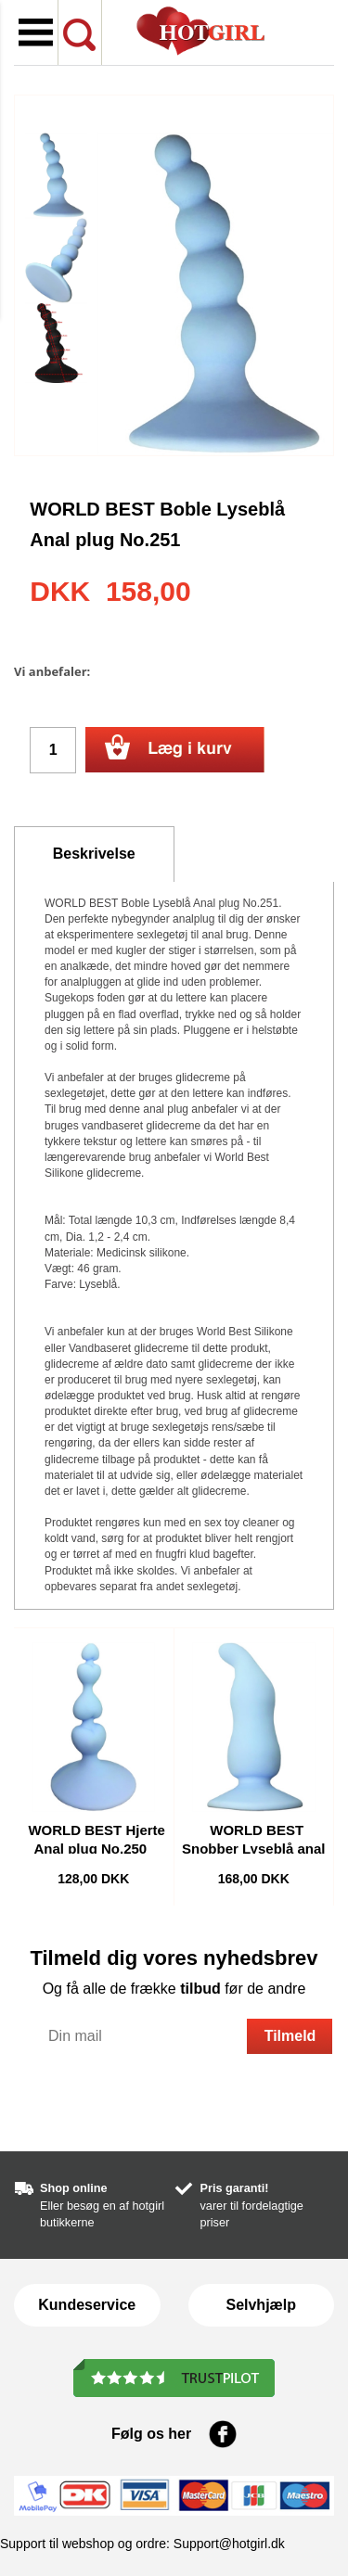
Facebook (223, 2434)
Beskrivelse (94, 853)
